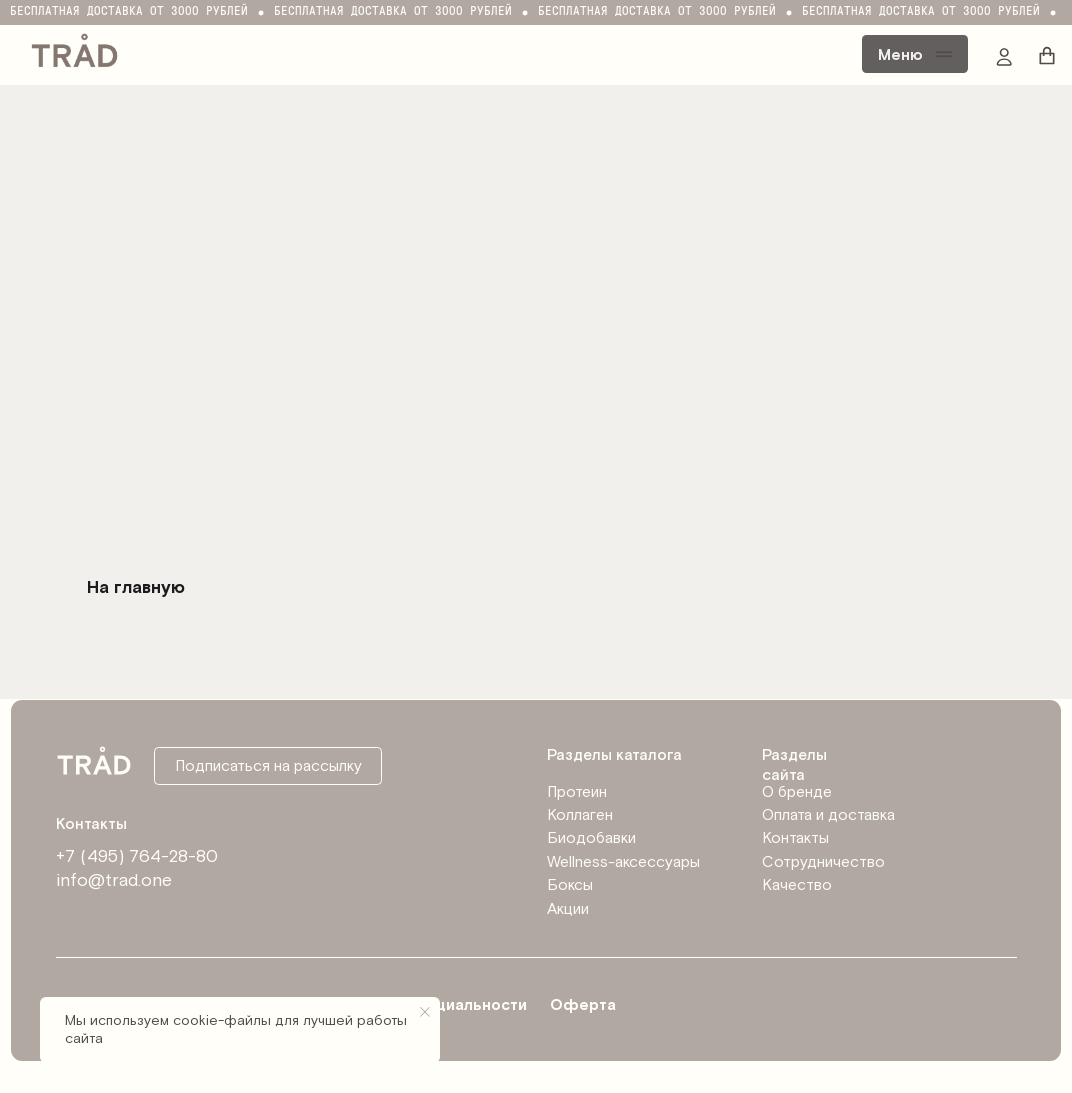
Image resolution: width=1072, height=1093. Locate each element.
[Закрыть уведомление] (425, 1012)
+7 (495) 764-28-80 (137, 856)
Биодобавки (591, 838)
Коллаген (580, 815)
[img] (74, 48)
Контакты (795, 838)
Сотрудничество (823, 862)
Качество (797, 885)
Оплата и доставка (828, 815)
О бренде (797, 792)
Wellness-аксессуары (623, 862)
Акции (568, 909)
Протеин (577, 792)
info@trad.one (114, 880)
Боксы (570, 885)
